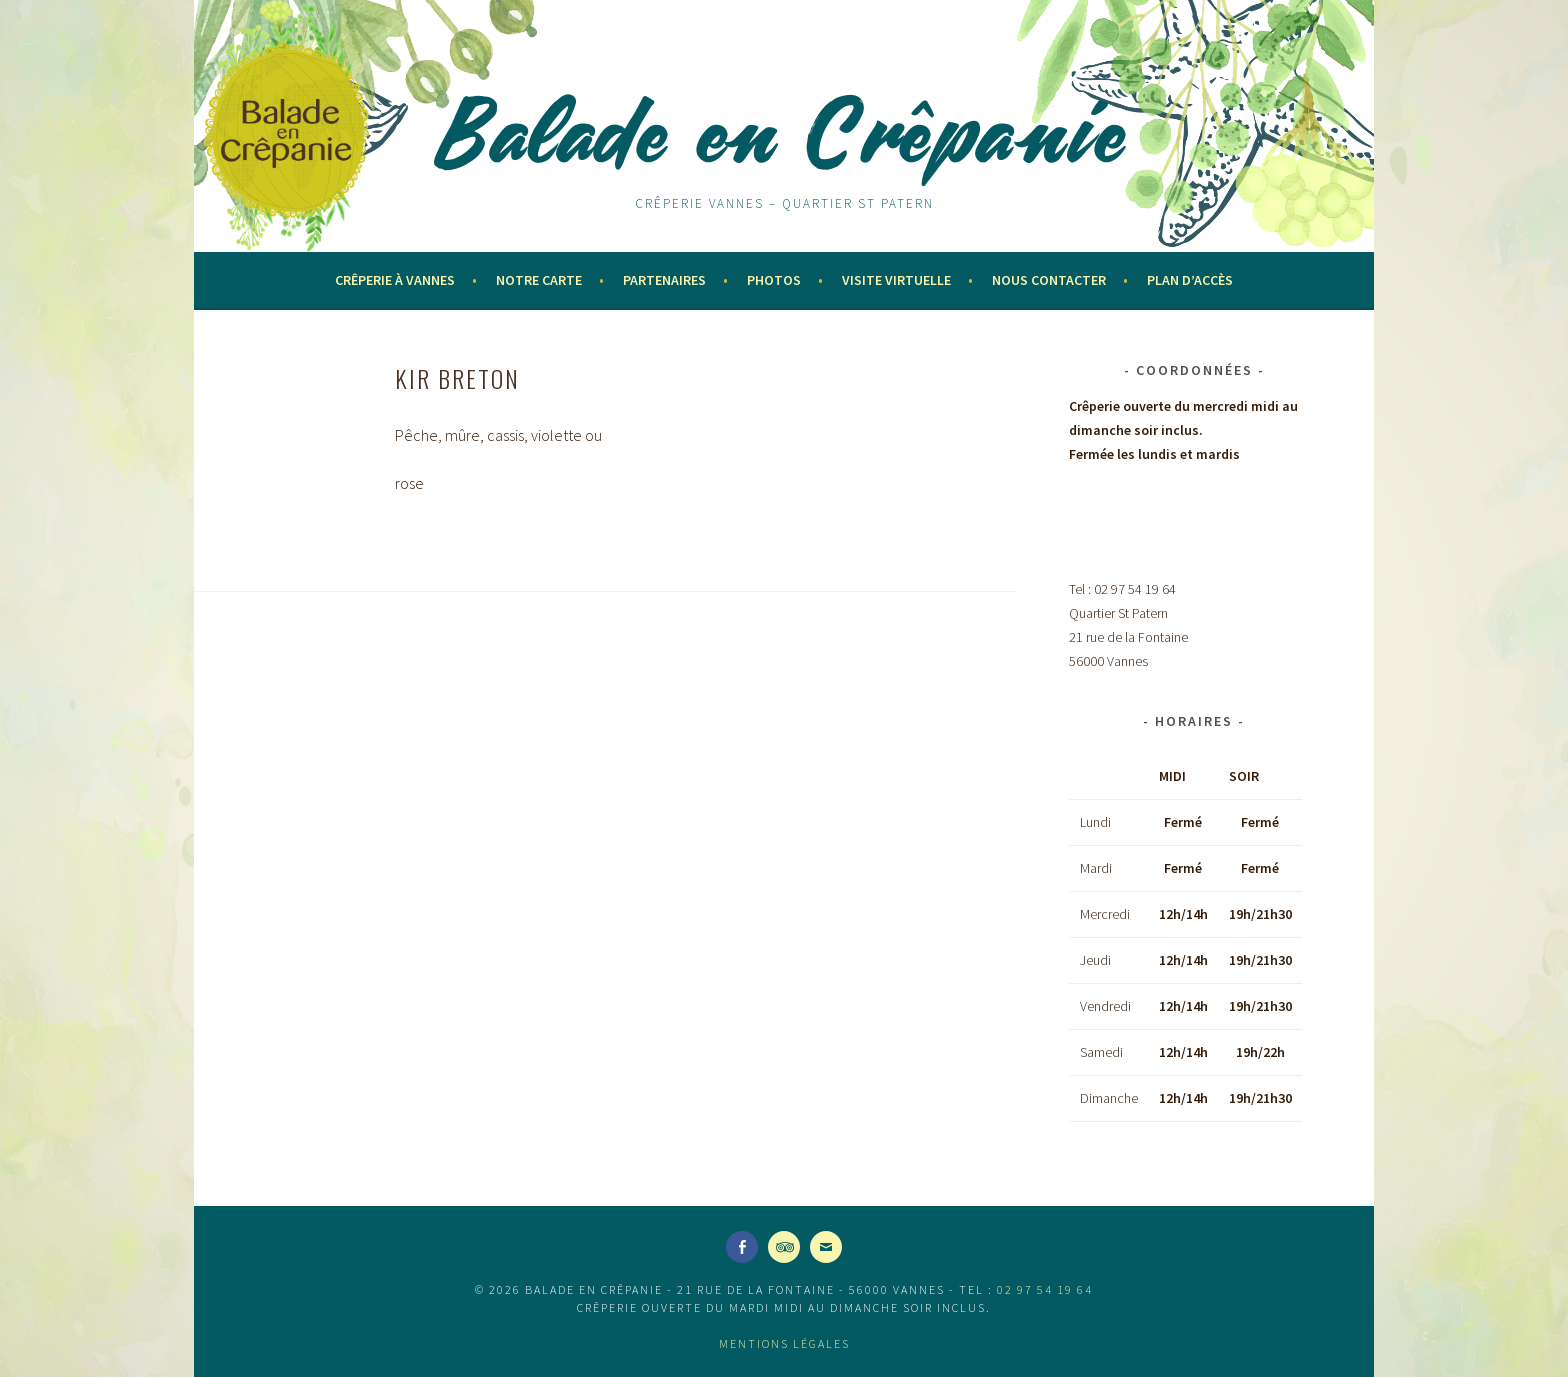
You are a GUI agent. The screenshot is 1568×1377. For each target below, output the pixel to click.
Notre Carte (539, 280)
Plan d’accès (1190, 280)
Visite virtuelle (896, 280)
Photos (774, 280)
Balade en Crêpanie (784, 132)
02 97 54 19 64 (1045, 1289)
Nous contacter (1049, 280)
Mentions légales (784, 1343)
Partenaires (664, 280)
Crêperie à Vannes (395, 280)
